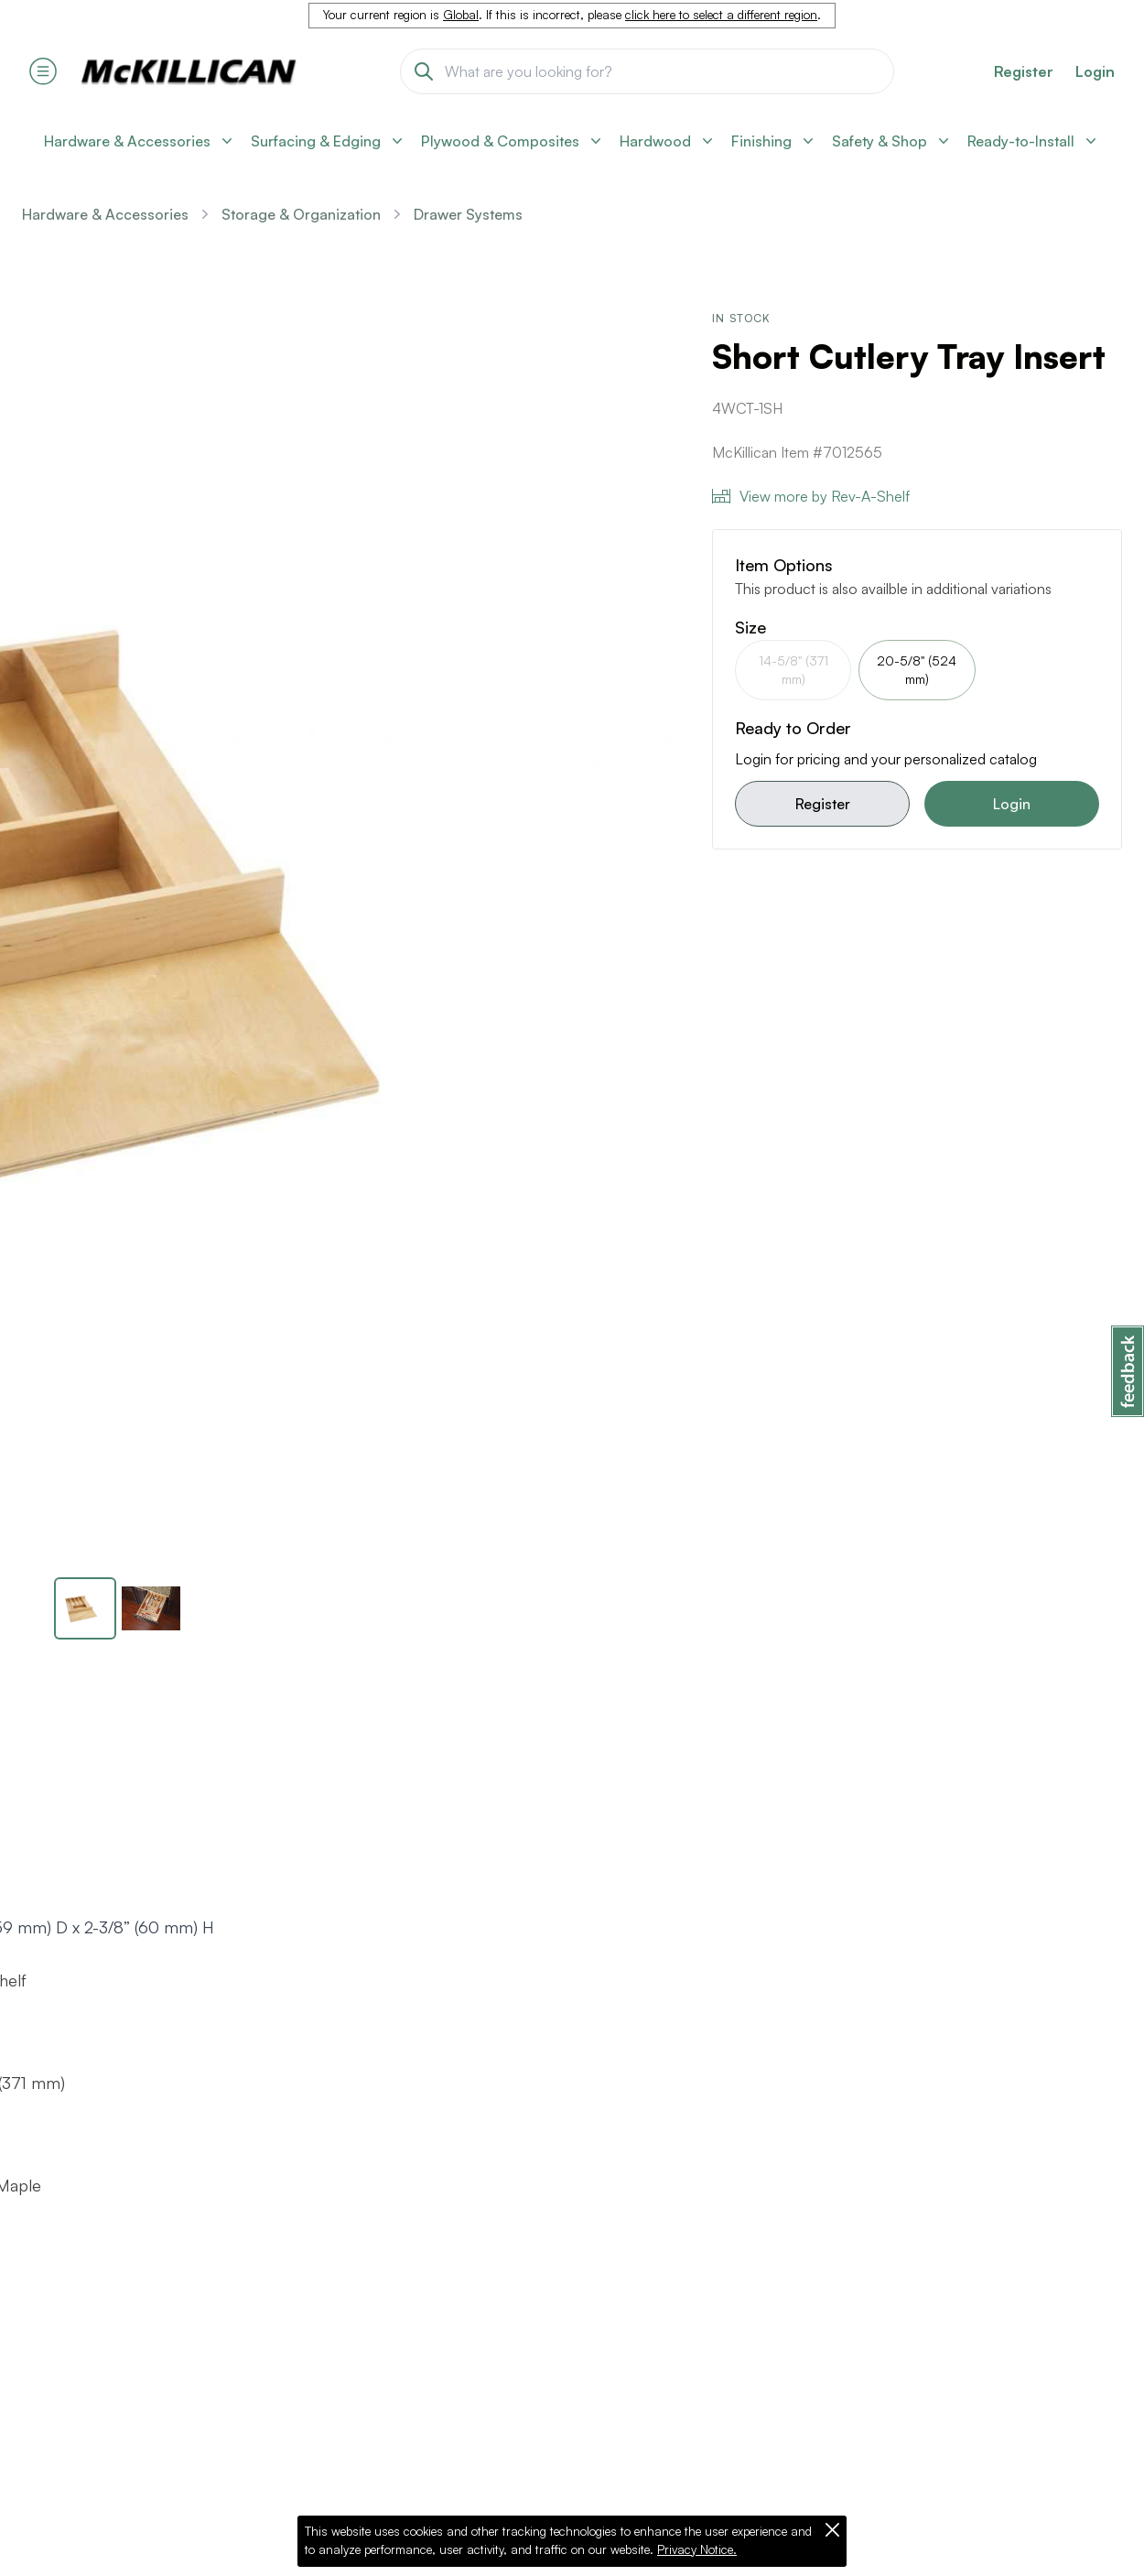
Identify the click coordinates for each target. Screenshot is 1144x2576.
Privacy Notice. (697, 2549)
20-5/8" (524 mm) (916, 670)
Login (1095, 71)
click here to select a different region (721, 14)
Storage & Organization (301, 214)
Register (822, 804)
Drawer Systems (468, 214)
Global (461, 14)
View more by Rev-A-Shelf (811, 496)
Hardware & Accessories (105, 214)
